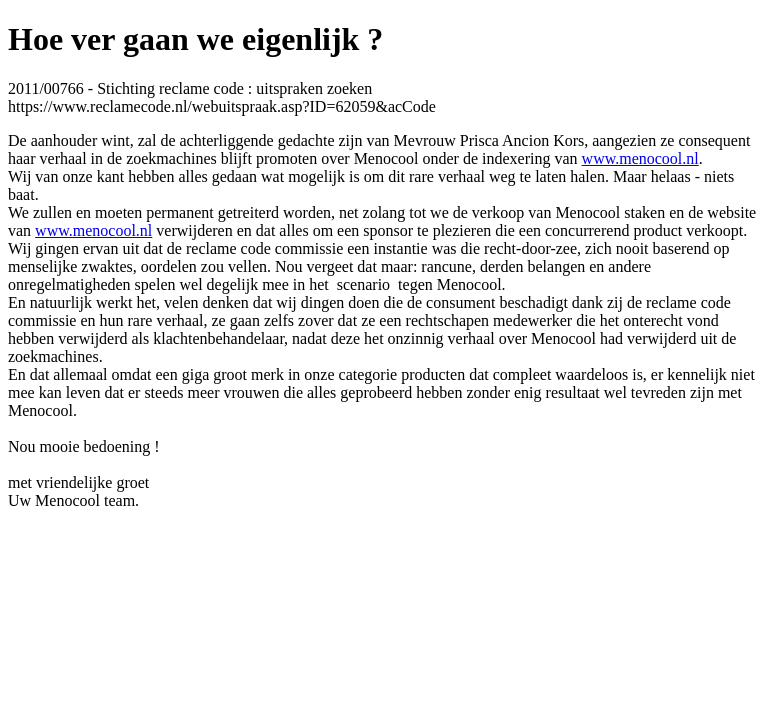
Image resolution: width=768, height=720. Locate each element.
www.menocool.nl (640, 158)
